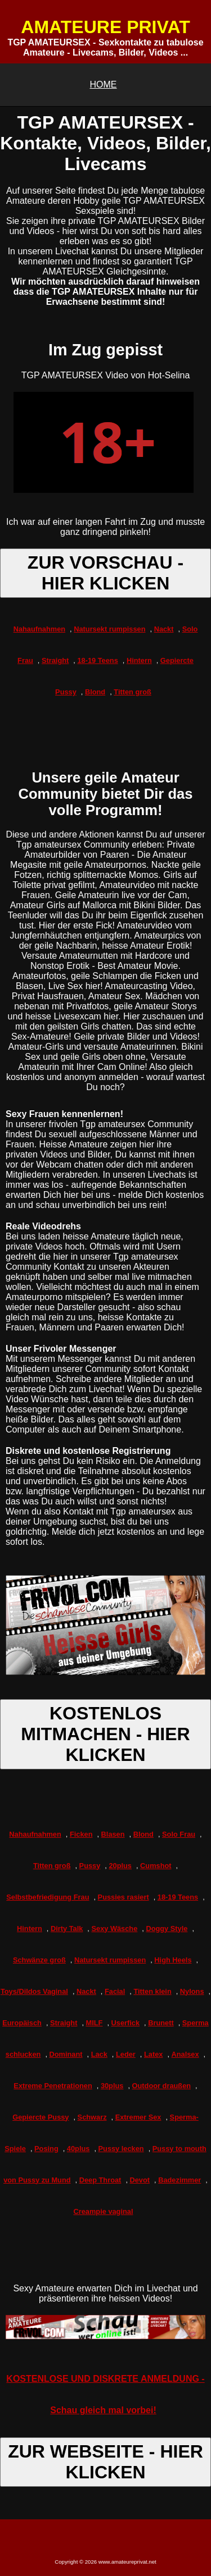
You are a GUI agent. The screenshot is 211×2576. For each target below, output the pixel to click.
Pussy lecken (121, 2148)
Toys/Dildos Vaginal (34, 1991)
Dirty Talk (67, 1928)
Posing (46, 2148)
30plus (112, 2085)
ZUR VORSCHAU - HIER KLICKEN (105, 572)
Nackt (164, 629)
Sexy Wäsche (114, 1928)
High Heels (172, 1960)
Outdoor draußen (161, 2085)
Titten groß (132, 692)
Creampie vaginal (103, 2211)
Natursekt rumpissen (109, 629)
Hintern (139, 660)
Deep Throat (100, 2180)
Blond (95, 692)
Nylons (192, 1991)
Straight (55, 660)
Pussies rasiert (123, 1897)
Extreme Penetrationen (53, 2085)
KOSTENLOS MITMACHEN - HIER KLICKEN (105, 1734)
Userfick (125, 2023)
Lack (99, 2054)
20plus (120, 1865)
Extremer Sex (138, 2117)
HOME (103, 84)
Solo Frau (178, 1834)
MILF (94, 2023)
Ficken (81, 1834)
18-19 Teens (97, 660)
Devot (140, 2180)
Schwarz (92, 2117)
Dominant (66, 2054)
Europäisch (22, 2023)
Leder (126, 2054)
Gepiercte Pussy (40, 2117)
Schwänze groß (39, 1960)
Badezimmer (179, 2180)
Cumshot (155, 1865)
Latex (153, 2054)
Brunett (161, 2023)
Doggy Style (166, 1928)
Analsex (185, 2054)
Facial (115, 1991)
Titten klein (152, 1991)
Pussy (90, 1865)
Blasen (113, 1834)
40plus (78, 2148)
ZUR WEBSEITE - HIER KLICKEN (105, 2461)
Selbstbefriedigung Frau (47, 1897)
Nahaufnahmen (39, 629)
